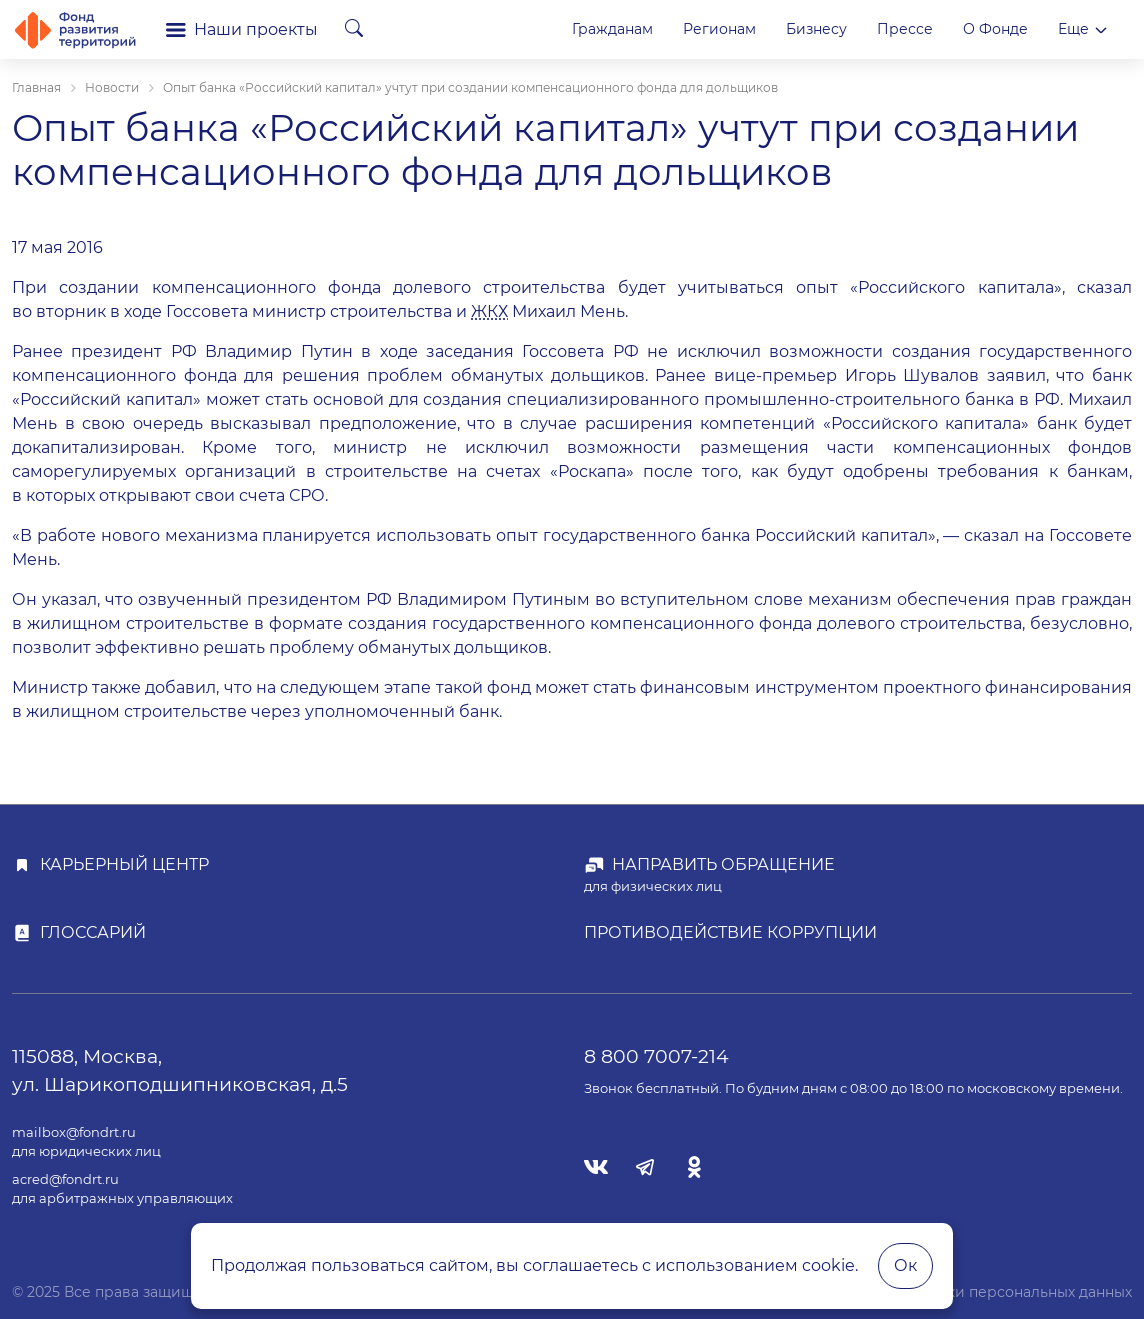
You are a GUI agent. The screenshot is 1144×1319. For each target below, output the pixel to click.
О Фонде (995, 29)
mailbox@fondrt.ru (74, 1132)
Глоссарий (93, 932)
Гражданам (612, 29)
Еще (1083, 29)
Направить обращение (723, 864)
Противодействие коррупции (730, 932)
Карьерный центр (124, 864)
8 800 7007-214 (656, 1056)
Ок (905, 1265)
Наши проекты (242, 29)
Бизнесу (816, 29)
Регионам (719, 29)
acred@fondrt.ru (65, 1179)
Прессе (905, 29)
